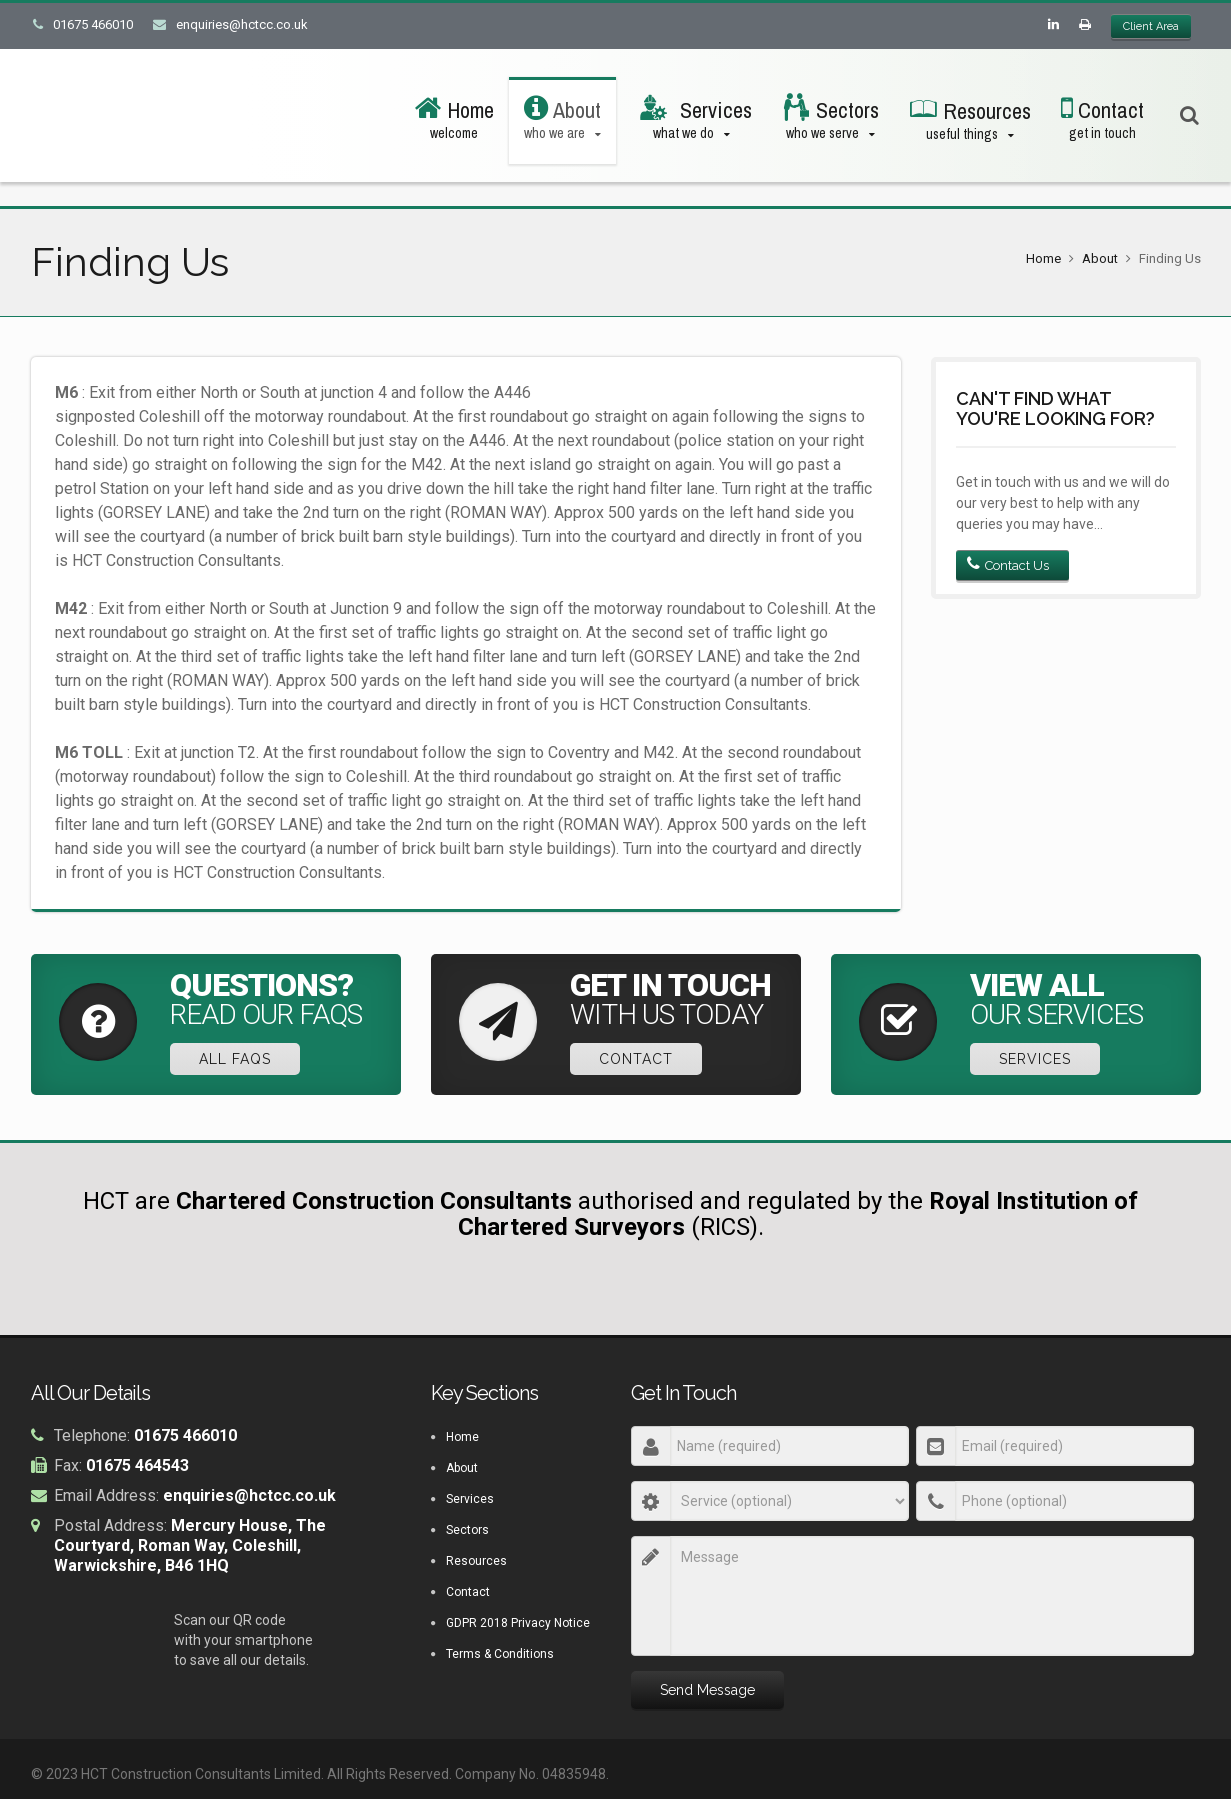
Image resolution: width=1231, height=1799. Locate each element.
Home (1043, 258)
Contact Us (1008, 565)
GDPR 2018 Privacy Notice (518, 1625)
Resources (476, 1563)
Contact (642, 1061)
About (1100, 258)
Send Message (707, 1692)
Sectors (467, 1532)
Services (1041, 1061)
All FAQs (241, 1061)
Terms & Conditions (500, 1656)
